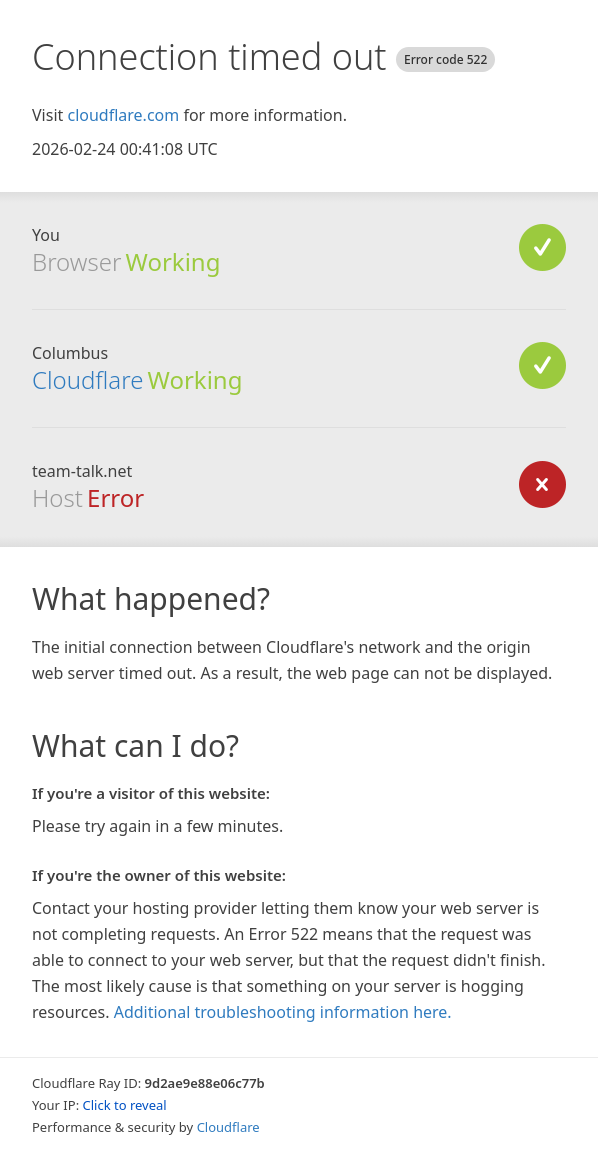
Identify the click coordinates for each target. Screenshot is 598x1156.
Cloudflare (87, 379)
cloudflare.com (123, 115)
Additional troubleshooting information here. (283, 1012)
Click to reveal (125, 1105)
